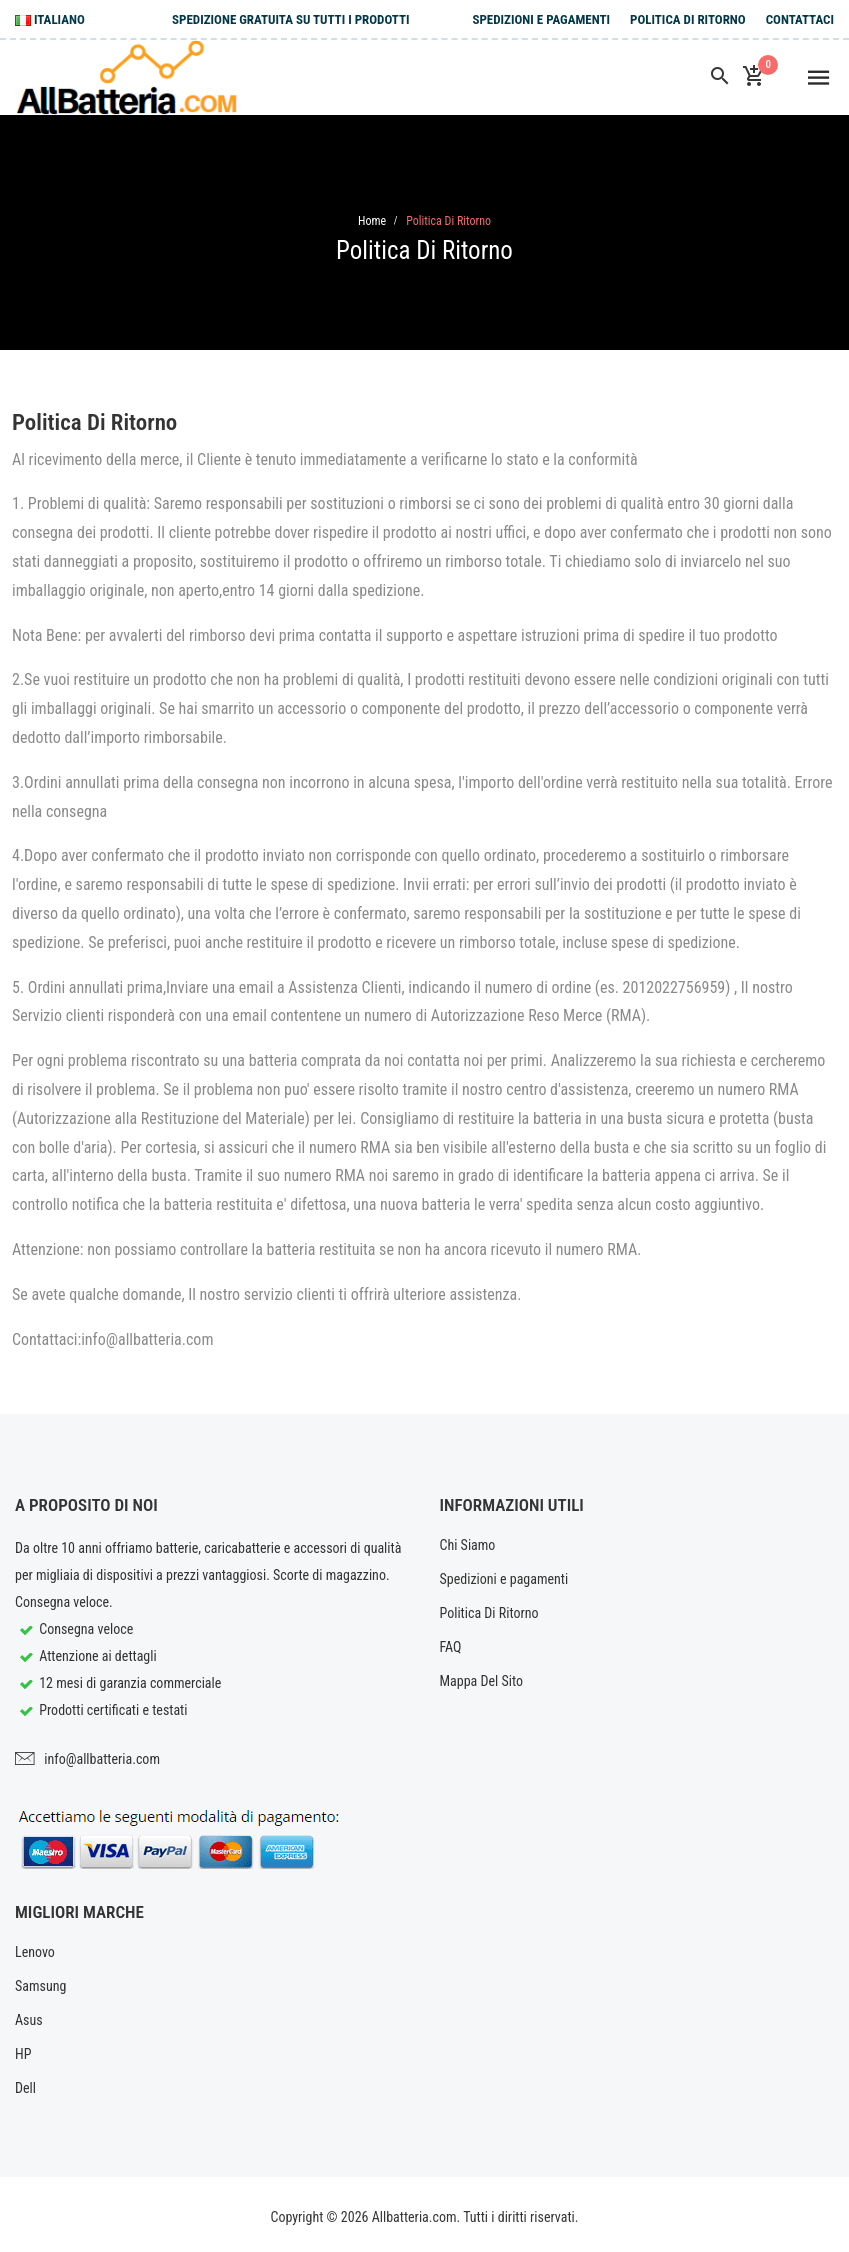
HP (23, 2054)
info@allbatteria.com (102, 1759)
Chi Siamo (468, 1545)
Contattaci (800, 19)
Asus (29, 2020)
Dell (25, 2088)
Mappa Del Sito (482, 1681)
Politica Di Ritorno (688, 19)
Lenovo (35, 1952)
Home (372, 221)
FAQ (451, 1647)
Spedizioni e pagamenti (541, 19)
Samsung (40, 1986)
